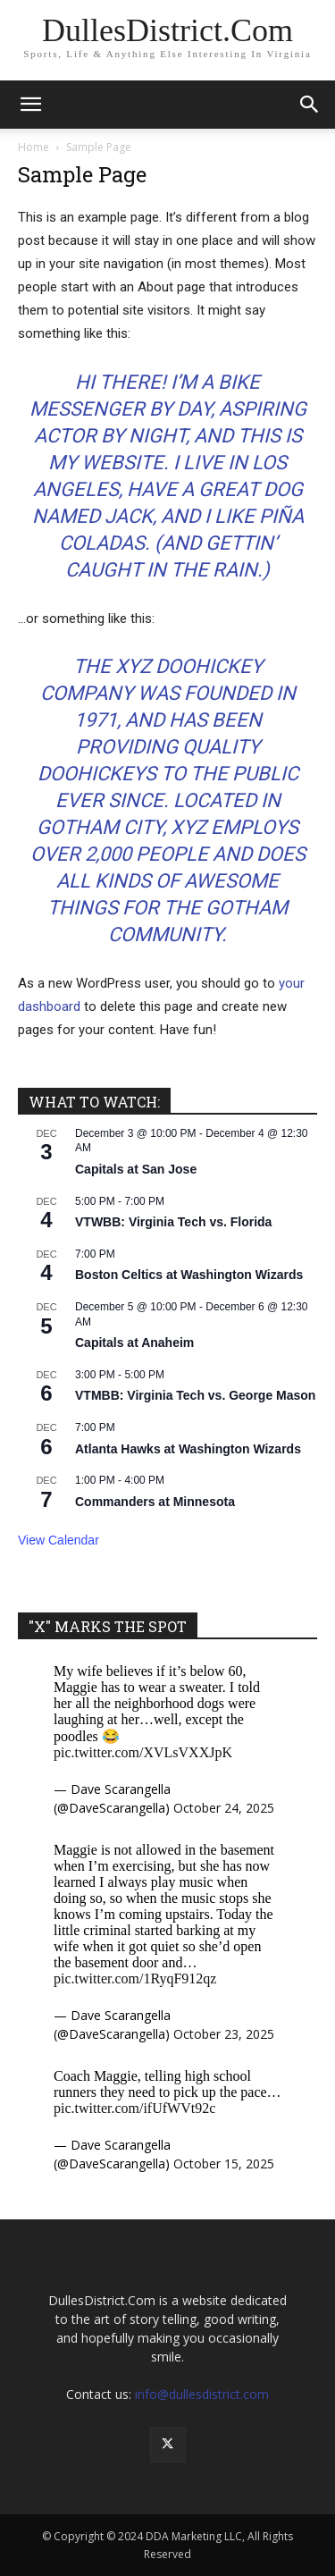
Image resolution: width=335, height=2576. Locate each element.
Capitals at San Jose (136, 1169)
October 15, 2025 (223, 2163)
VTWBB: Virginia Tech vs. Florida (173, 1222)
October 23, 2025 (223, 2033)
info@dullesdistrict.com (202, 2394)
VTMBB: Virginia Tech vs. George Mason (195, 1395)
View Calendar (58, 1540)
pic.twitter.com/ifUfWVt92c (134, 2108)
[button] (30, 104)
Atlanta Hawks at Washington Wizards (188, 1449)
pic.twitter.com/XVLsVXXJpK (143, 1752)
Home (33, 147)
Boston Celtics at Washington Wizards (189, 1274)
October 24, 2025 (223, 1807)
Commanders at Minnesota (155, 1501)
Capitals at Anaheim (134, 1342)
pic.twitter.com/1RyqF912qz (135, 1978)
